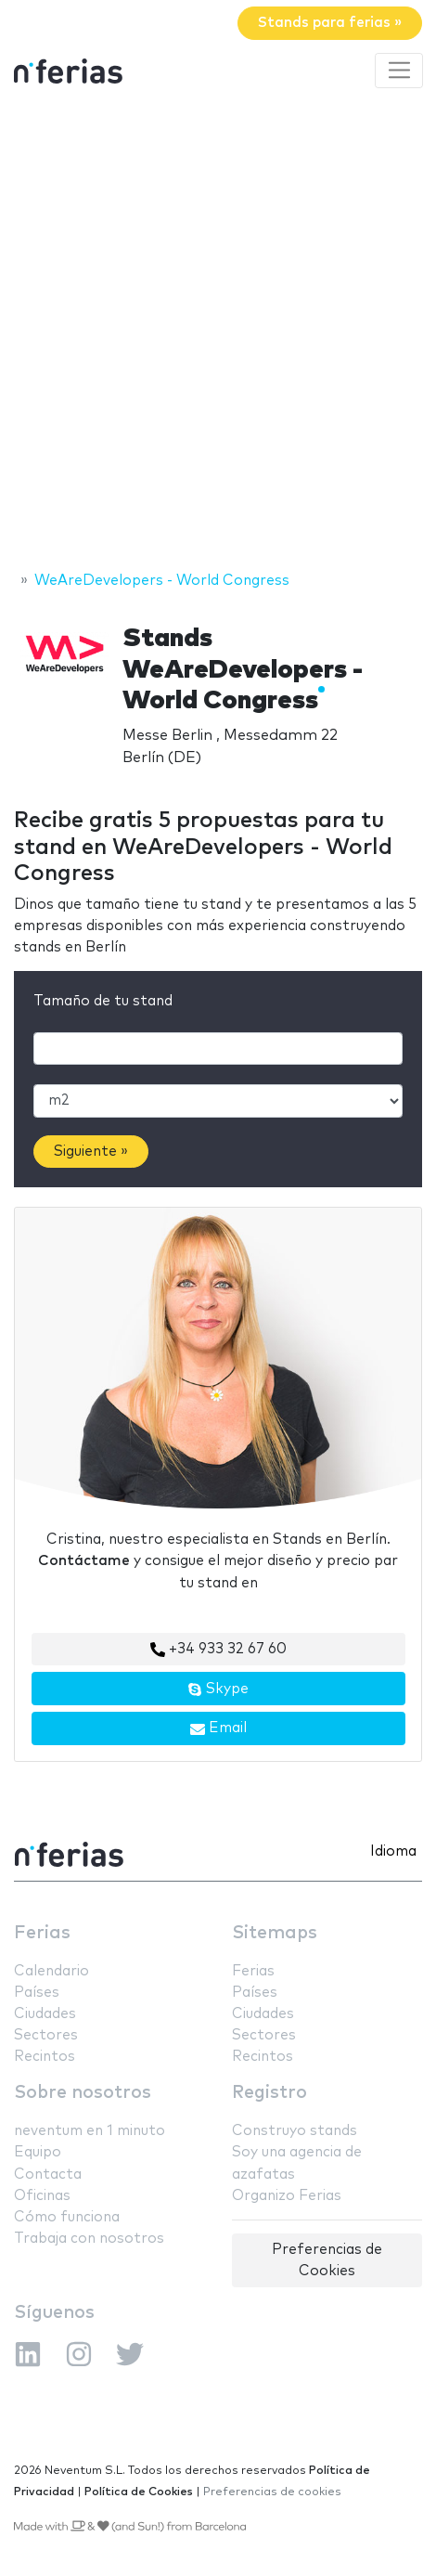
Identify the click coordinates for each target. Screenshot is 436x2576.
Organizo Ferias (286, 2196)
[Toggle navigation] (399, 70)
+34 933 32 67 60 (218, 1649)
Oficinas (42, 2196)
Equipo (37, 2152)
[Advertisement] (218, 332)
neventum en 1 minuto (89, 2131)
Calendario (51, 1971)
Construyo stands (294, 2131)
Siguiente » (91, 1152)
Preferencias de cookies (272, 2492)
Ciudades (45, 2014)
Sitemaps (274, 1933)
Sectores (46, 2035)
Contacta (48, 2174)
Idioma (393, 1851)
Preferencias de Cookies (327, 2260)
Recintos (44, 2057)
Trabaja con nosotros (89, 2239)
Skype (218, 1689)
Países (36, 1993)
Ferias (42, 1933)
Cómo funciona (67, 2217)
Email (218, 1728)
